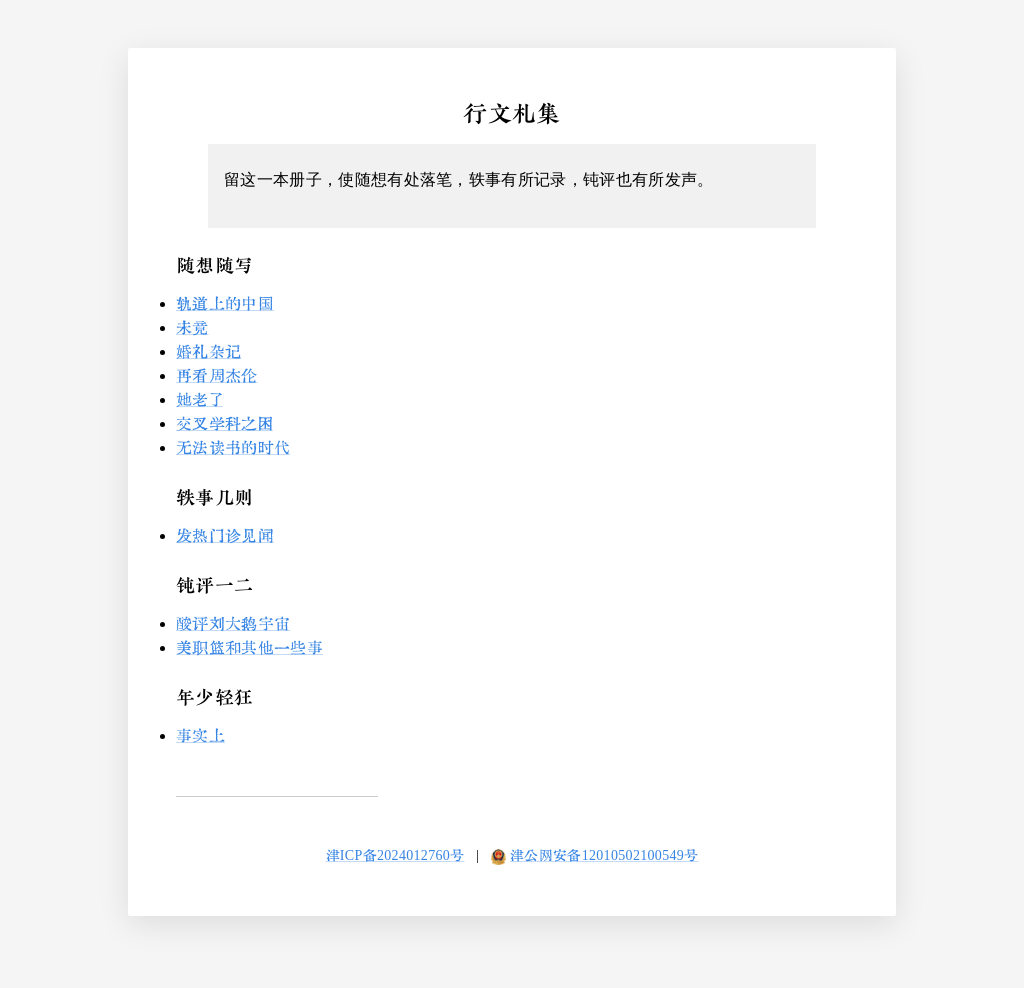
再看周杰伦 (217, 375)
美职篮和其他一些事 (249, 647)
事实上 (200, 735)
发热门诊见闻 (225, 535)
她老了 (199, 399)
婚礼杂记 (208, 351)
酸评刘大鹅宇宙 (233, 623)
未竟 (192, 327)
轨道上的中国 (225, 303)
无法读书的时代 (233, 447)
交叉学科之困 (224, 423)
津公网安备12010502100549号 (604, 855)
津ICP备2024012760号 (395, 855)
